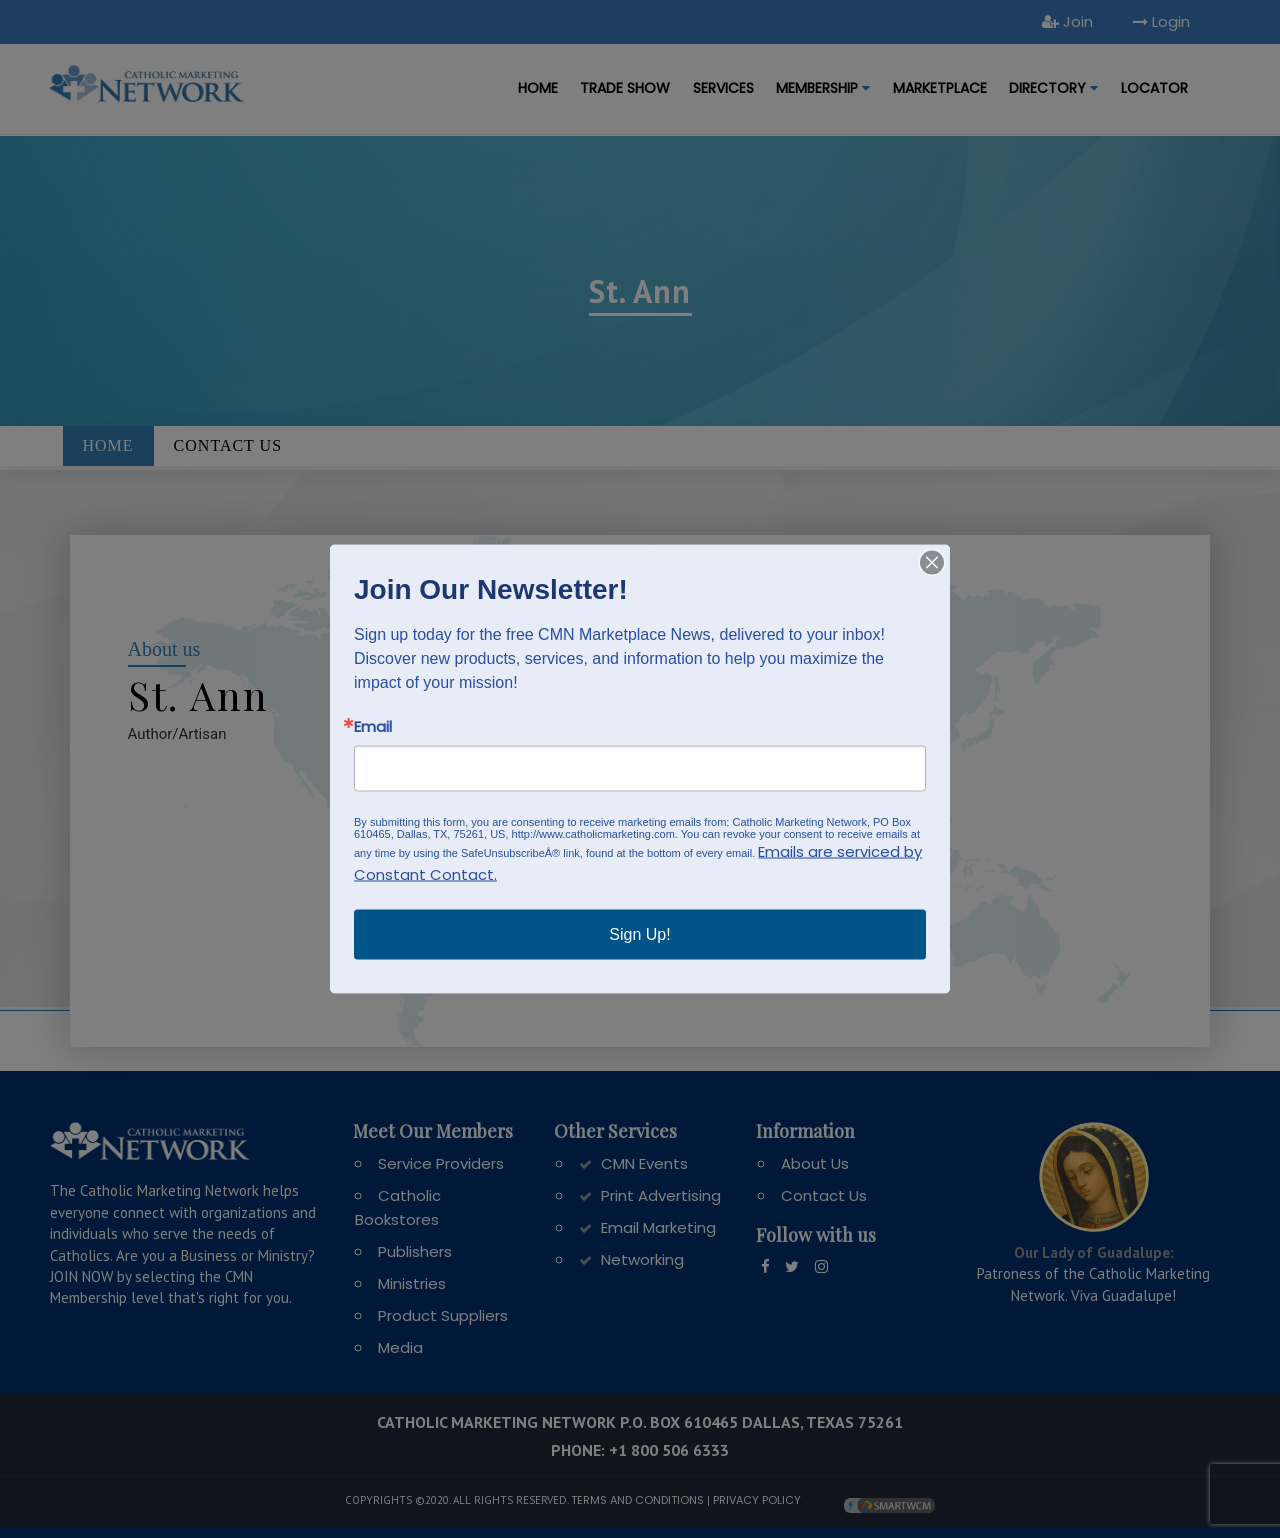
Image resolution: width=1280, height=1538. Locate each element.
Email (373, 726)
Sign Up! (639, 934)
